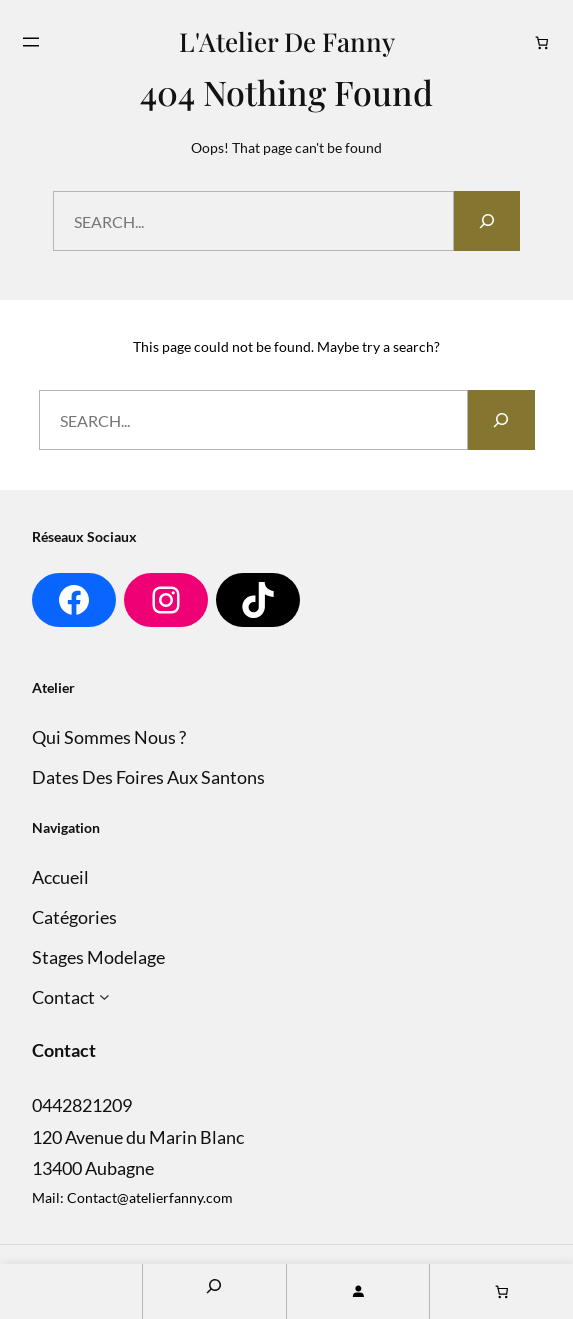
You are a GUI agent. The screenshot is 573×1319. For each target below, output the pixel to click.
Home (71, 1291)
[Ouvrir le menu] (31, 42)
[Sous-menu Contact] (104, 997)
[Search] (487, 221)
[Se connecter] (358, 1291)
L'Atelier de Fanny (287, 41)
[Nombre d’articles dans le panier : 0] (542, 42)
